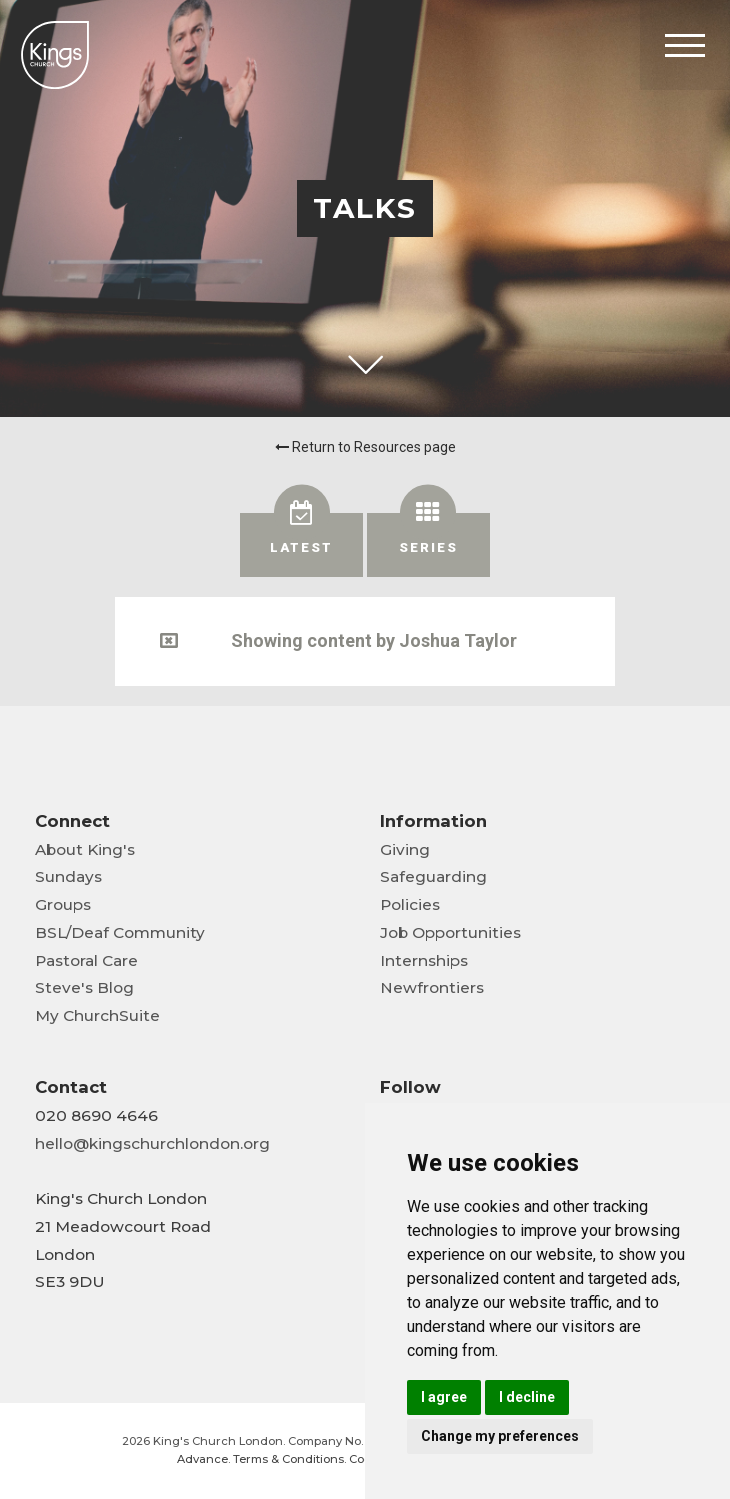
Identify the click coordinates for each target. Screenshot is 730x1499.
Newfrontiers (432, 987)
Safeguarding (433, 876)
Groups (63, 904)
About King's (85, 849)
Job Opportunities (450, 932)
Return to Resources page (365, 447)
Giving (405, 849)
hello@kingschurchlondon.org (152, 1143)
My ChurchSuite (97, 1015)
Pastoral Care (86, 960)
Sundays (68, 876)
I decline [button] (527, 1397)
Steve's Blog (84, 987)
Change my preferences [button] (500, 1436)
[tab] (301, 545)
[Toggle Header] (685, 45)
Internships (424, 960)
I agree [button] (444, 1397)
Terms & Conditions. (289, 1459)
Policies (410, 904)
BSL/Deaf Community (120, 932)
